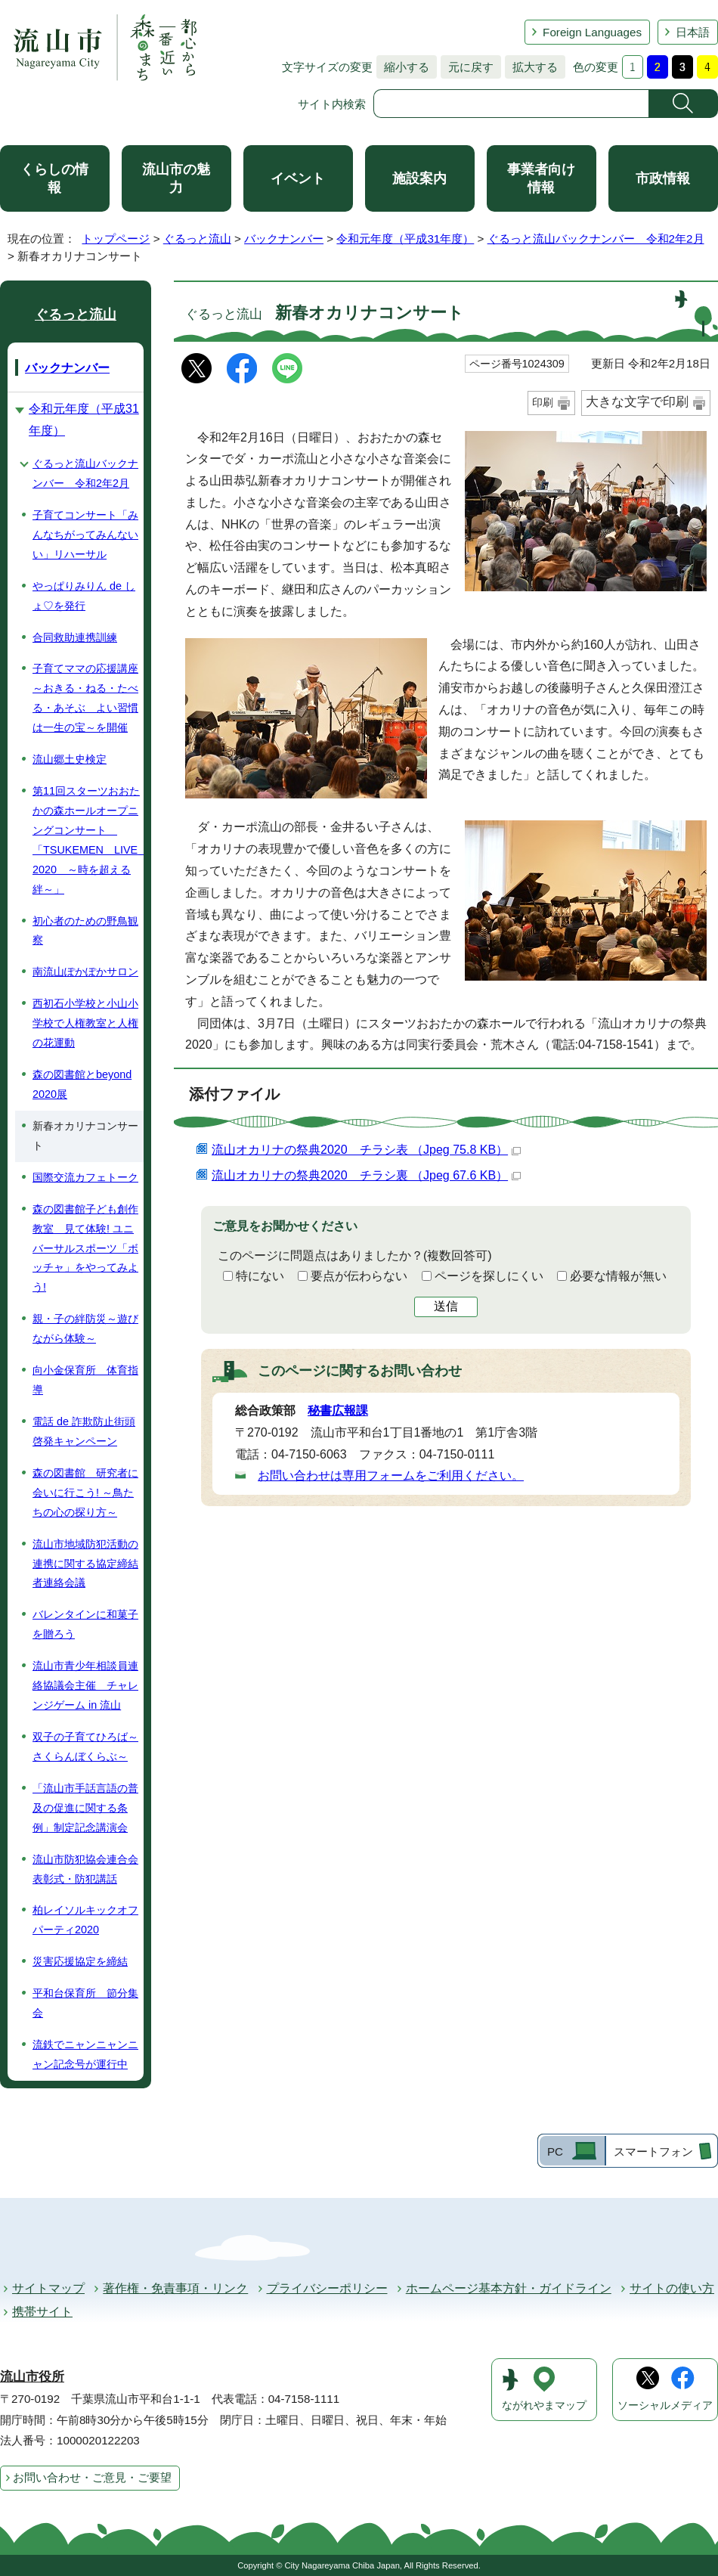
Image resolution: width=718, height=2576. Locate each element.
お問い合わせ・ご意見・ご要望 (92, 2477)
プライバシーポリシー (327, 2288)
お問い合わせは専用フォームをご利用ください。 (391, 1475)
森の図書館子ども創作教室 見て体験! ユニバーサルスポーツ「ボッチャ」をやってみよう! (85, 1248)
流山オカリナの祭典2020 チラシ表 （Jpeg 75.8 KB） (366, 1149)
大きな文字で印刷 (637, 402)
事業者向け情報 (541, 178)
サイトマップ (48, 2288)
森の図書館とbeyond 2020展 (82, 1084)
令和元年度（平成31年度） (405, 238)
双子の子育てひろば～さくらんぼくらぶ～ (85, 1746)
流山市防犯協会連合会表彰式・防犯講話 (85, 1869)
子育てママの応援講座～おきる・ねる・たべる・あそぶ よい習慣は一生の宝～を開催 (85, 697)
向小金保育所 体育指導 (85, 1380)
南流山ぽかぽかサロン (85, 972)
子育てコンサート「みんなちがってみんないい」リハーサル (85, 534)
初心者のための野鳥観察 (85, 931)
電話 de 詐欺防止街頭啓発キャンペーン (83, 1431)
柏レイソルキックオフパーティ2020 (85, 1920)
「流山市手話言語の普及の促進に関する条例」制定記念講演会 (85, 1808)
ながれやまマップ (544, 2405)
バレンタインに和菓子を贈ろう (85, 1624)
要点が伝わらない (359, 1275)
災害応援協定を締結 (80, 1961)
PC (555, 2151)
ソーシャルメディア (665, 2405)
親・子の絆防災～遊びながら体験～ (85, 1328)
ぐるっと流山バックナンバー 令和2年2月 (595, 238)
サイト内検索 (332, 104)
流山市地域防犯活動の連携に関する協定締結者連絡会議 (85, 1563)
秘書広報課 (338, 1410)
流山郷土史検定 (69, 759)
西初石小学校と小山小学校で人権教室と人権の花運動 (85, 1023)
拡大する (531, 66)
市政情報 (663, 178)
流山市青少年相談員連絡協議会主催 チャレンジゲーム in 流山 (85, 1685)
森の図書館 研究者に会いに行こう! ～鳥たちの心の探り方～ (85, 1492)
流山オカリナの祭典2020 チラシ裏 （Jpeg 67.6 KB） (366, 1175)
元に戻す (467, 66)
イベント (298, 178)
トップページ (116, 238)
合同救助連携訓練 (74, 637)
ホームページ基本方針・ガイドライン (508, 2288)
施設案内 (419, 178)
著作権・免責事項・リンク (175, 2288)
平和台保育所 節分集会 (85, 2003)
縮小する (402, 66)
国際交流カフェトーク (85, 1177)
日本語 (693, 32)
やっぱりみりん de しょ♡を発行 (83, 596)
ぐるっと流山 (197, 238)
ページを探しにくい (489, 1275)
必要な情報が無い (618, 1275)
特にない (260, 1275)
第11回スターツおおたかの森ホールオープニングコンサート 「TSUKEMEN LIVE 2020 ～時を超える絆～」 (88, 840)
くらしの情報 (54, 178)
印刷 (542, 402)
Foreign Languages (592, 32)
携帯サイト (42, 2311)
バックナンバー (283, 238)
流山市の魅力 (176, 178)
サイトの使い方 (672, 2288)
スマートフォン (653, 2151)
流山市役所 (32, 2377)
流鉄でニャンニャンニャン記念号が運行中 (85, 2054)
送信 (446, 1306)
